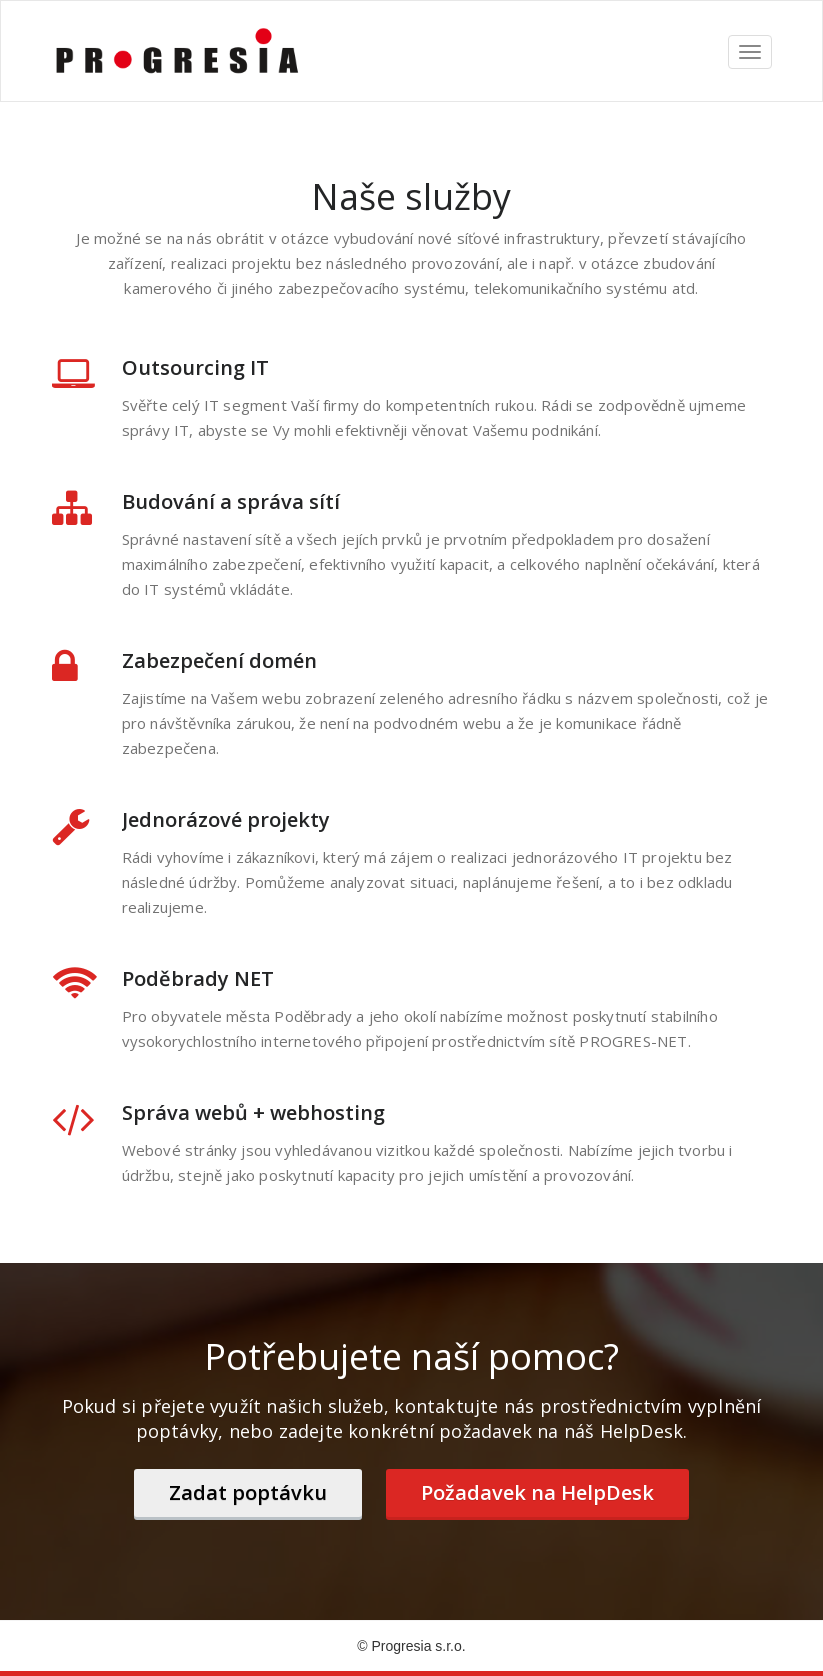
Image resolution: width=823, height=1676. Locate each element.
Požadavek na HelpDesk (537, 1492)
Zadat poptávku (248, 1492)
